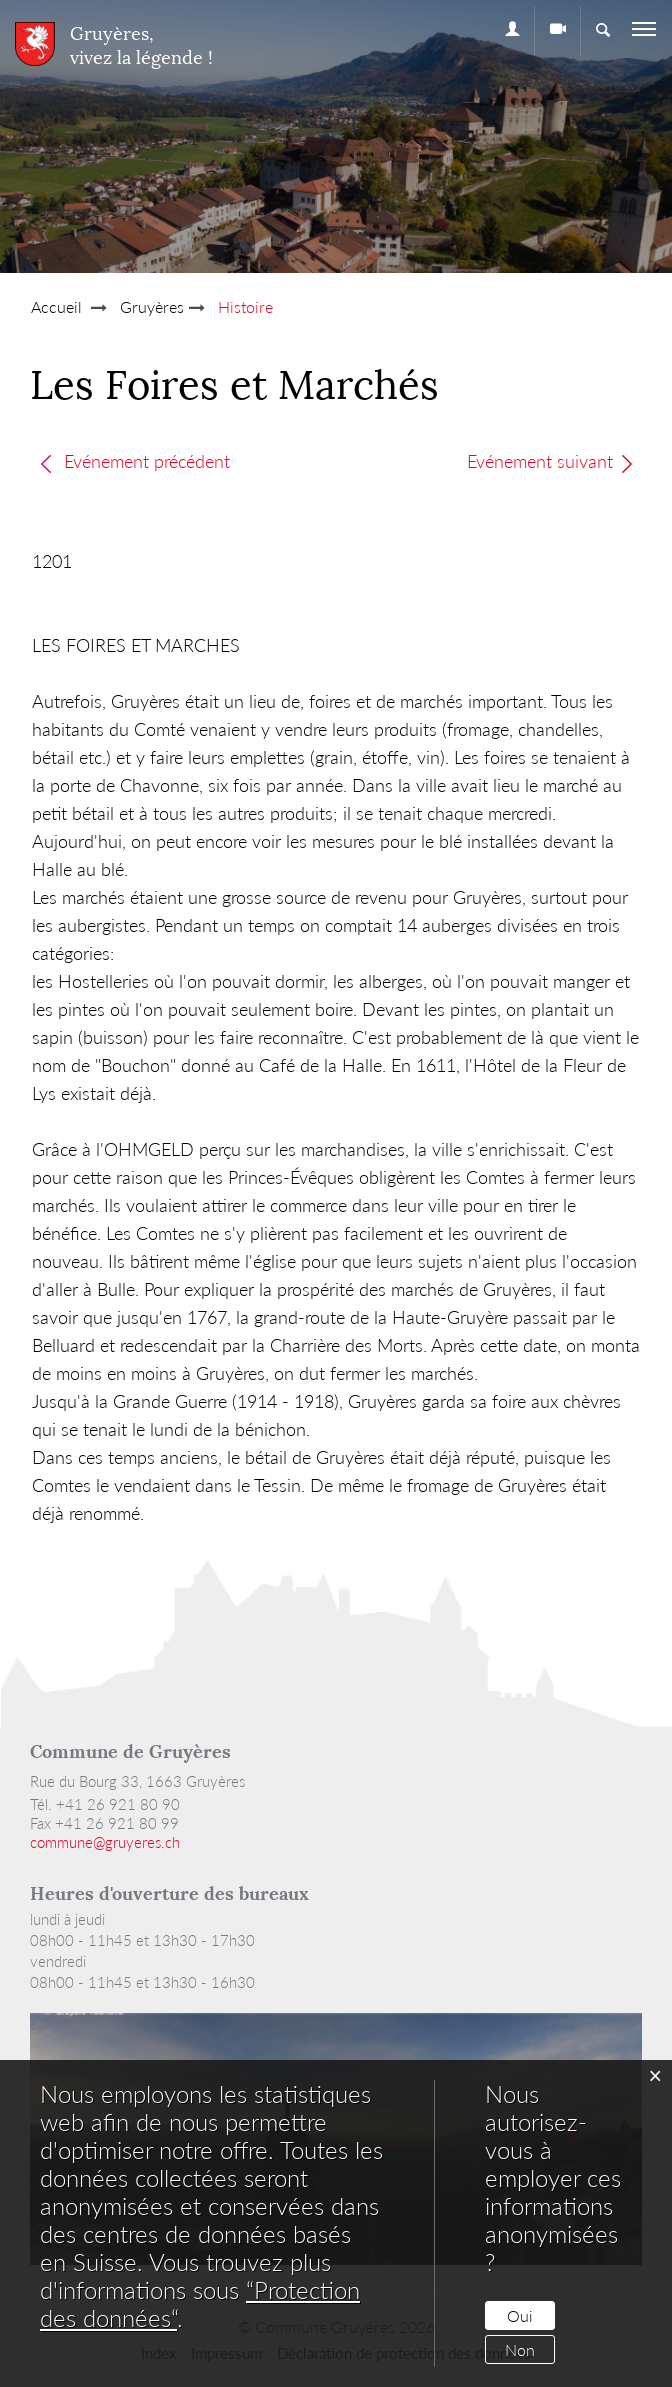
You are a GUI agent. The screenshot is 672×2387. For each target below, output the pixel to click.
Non (520, 2349)
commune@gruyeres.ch (105, 1842)
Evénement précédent (134, 461)
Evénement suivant (551, 461)
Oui (520, 2315)
